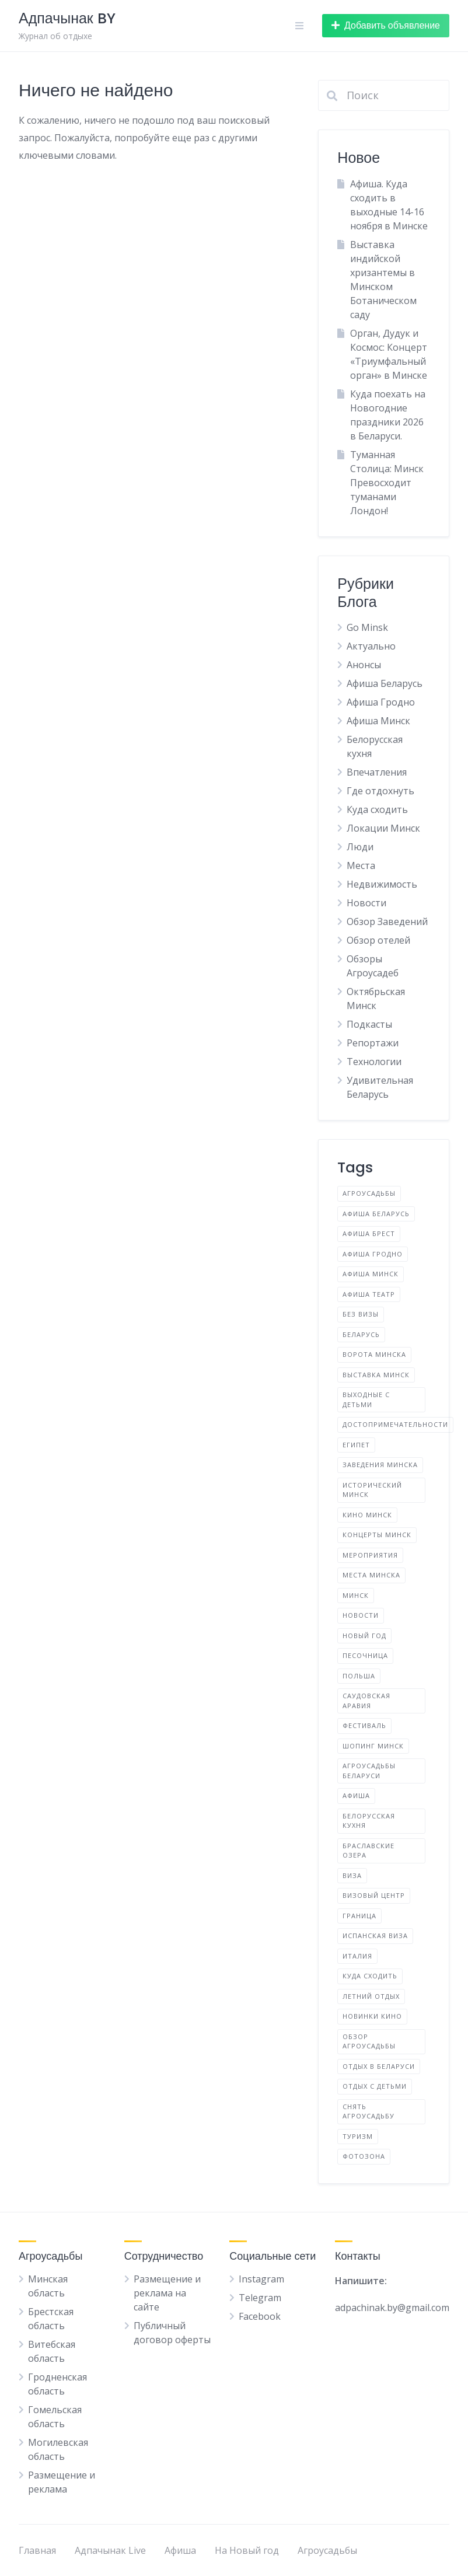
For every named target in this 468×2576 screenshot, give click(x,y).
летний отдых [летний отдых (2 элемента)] (371, 1996)
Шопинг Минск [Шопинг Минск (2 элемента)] (373, 1745)
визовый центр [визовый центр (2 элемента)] (374, 1895)
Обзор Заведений (387, 921)
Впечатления (377, 772)
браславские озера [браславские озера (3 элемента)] (368, 1850)
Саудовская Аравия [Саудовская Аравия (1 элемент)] (366, 1700)
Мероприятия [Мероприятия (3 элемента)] (370, 1555)
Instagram (261, 2279)
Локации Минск (383, 828)
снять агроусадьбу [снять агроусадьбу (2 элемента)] (368, 2111)
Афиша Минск (378, 720)
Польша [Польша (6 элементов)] (359, 1675)
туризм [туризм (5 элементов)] (358, 2136)
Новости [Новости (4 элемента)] (361, 1615)
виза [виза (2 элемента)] (352, 1875)
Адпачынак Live (110, 2550)
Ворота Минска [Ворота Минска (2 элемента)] (374, 1354)
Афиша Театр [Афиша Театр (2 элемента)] (369, 1294)
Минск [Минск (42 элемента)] (356, 1595)
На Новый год (247, 2550)
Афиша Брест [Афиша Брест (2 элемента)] (369, 1233)
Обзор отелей (378, 940)
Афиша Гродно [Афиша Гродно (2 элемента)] (373, 1253)
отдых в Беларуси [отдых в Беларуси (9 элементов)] (379, 2066)
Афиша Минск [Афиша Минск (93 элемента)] (371, 1273)
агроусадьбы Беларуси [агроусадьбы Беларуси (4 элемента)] (369, 1770)
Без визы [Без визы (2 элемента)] (361, 1314)
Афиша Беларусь (384, 683)
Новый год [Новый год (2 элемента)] (364, 1635)
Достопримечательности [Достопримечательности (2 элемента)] (395, 1424)
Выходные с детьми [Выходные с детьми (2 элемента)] (366, 1399)
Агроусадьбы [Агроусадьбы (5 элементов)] (369, 1193)
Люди (360, 846)
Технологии (374, 1061)
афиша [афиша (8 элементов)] (356, 1795)
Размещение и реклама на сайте (167, 2293)
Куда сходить (377, 809)
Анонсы (364, 664)
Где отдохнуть (380, 790)
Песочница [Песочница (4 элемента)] (365, 1655)
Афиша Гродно (381, 702)
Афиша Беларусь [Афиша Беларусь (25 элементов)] (376, 1213)
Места (361, 865)
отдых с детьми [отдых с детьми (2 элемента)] (375, 2086)
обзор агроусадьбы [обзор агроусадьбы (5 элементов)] (369, 2041)
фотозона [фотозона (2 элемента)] (364, 2156)
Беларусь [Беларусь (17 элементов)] (361, 1334)
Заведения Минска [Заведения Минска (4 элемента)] (380, 1464)
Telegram (260, 2297)
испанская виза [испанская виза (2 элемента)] (375, 1935)
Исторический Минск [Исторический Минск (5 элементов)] (372, 1490)
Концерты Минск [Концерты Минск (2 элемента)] (377, 1534)
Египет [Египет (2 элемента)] (356, 1444)
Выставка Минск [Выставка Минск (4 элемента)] (376, 1374)
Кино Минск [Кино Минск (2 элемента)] (367, 1514)
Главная (37, 2550)
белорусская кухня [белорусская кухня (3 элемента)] (369, 1820)
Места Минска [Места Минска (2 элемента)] (371, 1574)
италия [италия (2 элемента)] (357, 1956)
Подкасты (369, 1024)
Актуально (371, 646)
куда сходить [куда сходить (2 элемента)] (370, 1975)
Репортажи (373, 1042)
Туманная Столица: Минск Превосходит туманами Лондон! (387, 482)
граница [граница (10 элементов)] (359, 1915)
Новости (366, 902)
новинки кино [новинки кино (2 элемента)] (372, 2016)
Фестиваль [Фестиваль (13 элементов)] (364, 1725)
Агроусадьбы (327, 2550)
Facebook (260, 2316)
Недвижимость (382, 884)
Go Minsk (367, 627)
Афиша (180, 2550)
